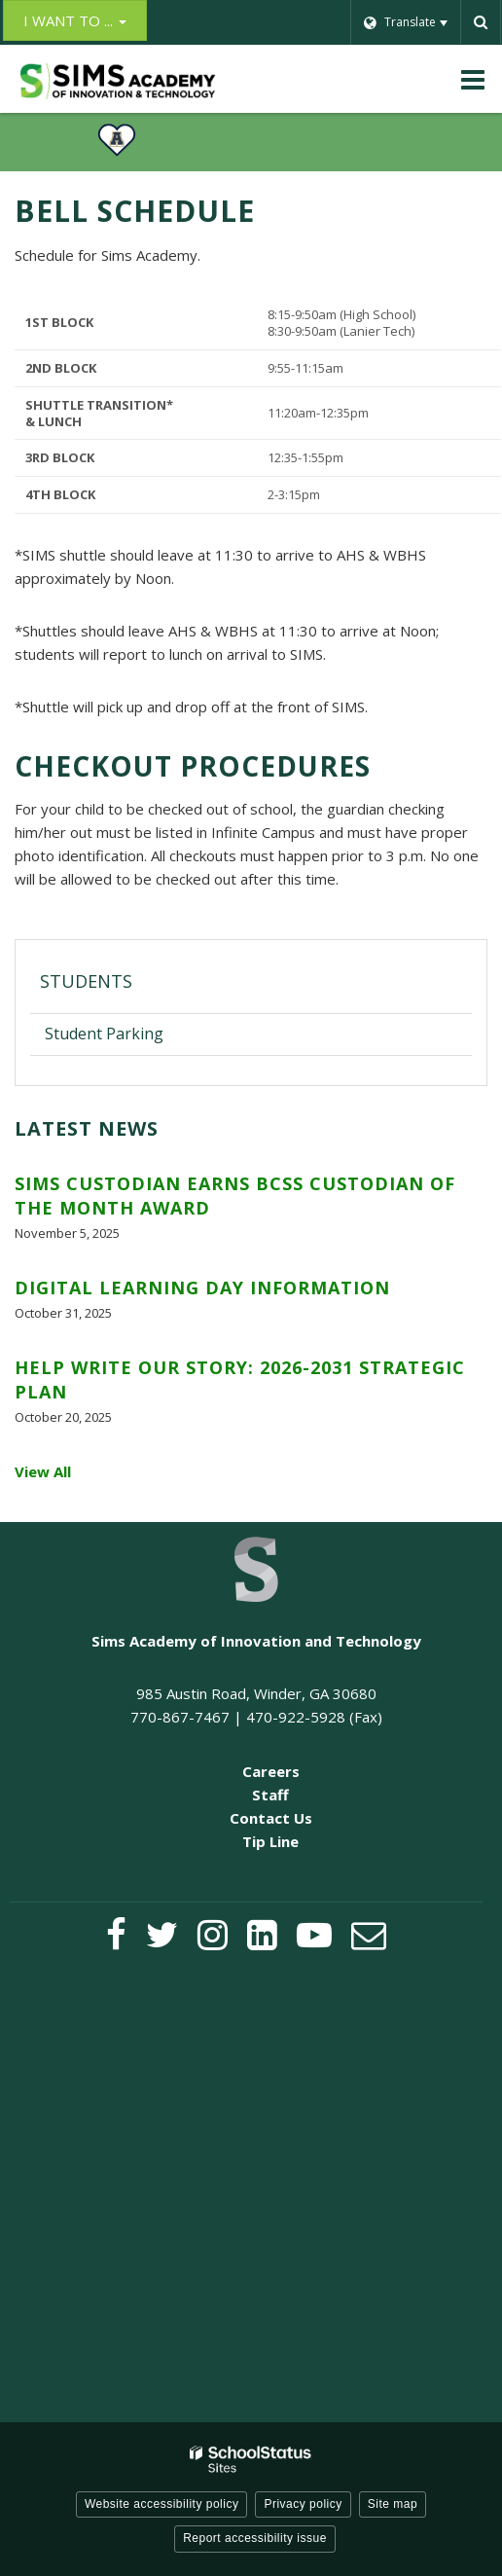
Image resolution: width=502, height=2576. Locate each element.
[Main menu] (473, 79)
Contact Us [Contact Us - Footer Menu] (271, 1818)
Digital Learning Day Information (202, 1287)
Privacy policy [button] (302, 2504)
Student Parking (104, 1033)
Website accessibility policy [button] (162, 2504)
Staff (270, 1794)
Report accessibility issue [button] (255, 2538)
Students (86, 981)
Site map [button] (392, 2504)
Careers (271, 1771)
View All (43, 1471)
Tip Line (270, 1841)
